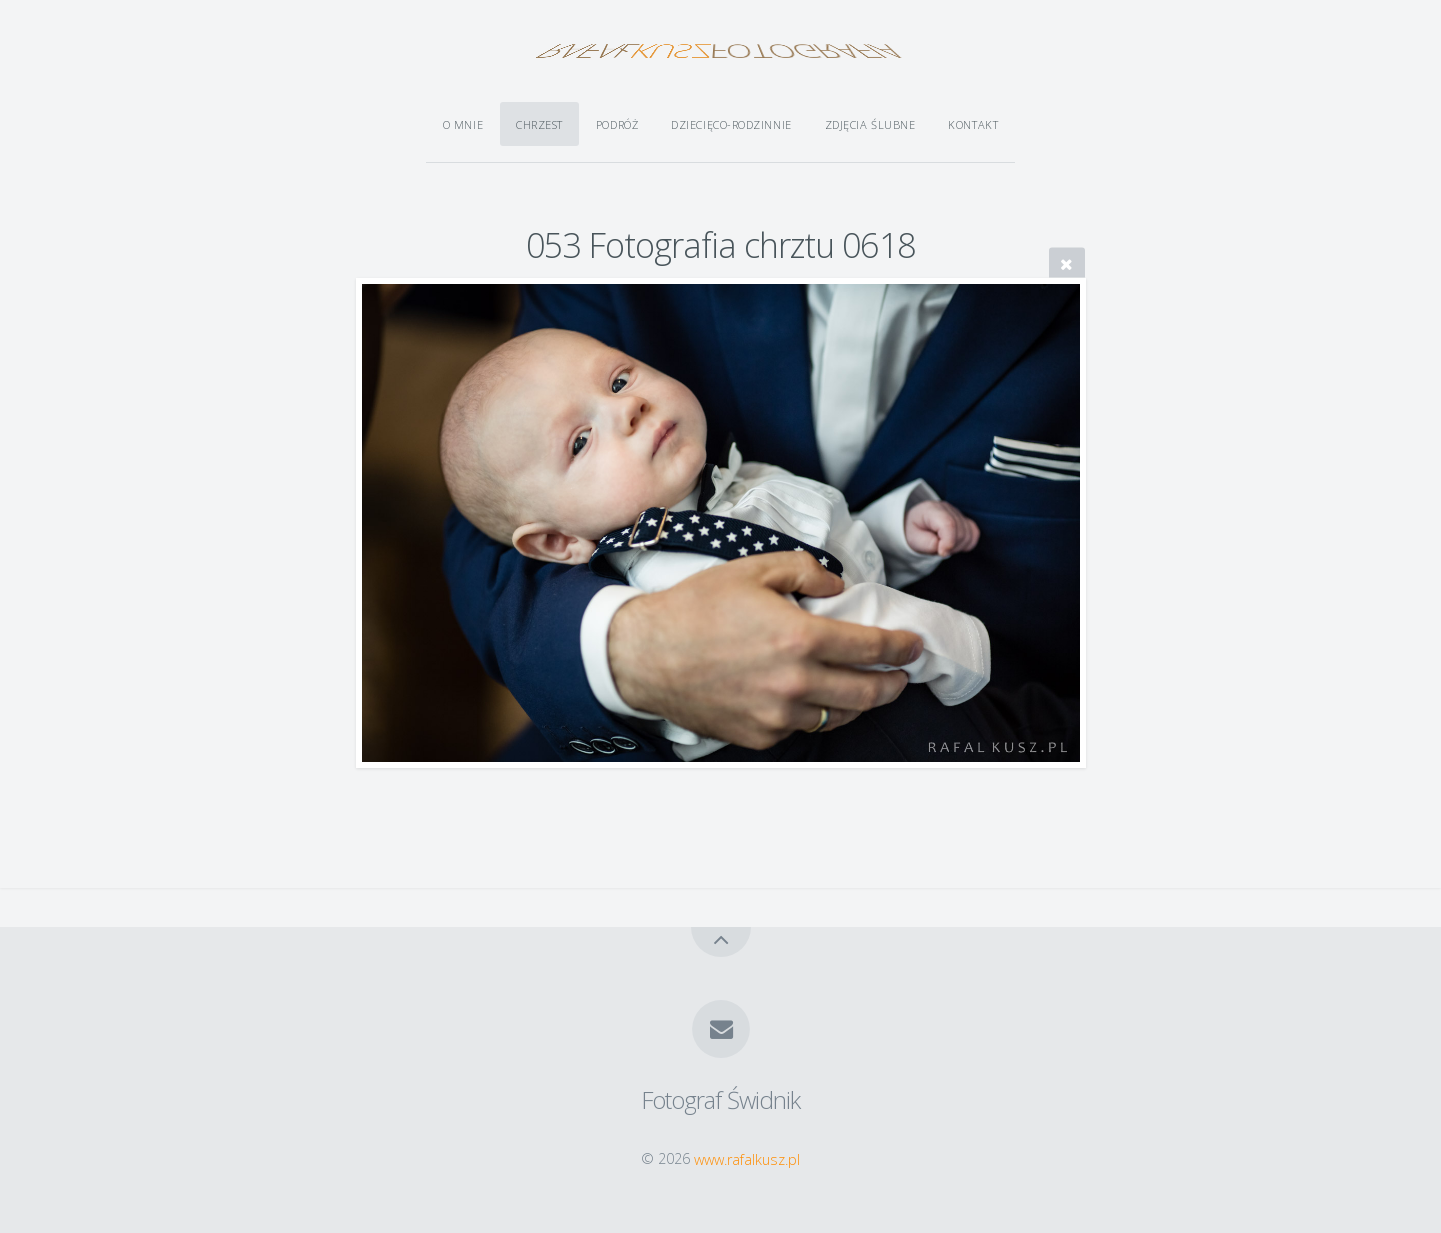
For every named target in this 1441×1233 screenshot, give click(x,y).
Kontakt (973, 124)
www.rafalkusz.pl (747, 1158)
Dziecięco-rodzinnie (731, 124)
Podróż (617, 124)
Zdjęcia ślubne (870, 124)
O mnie (463, 124)
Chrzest (539, 124)
